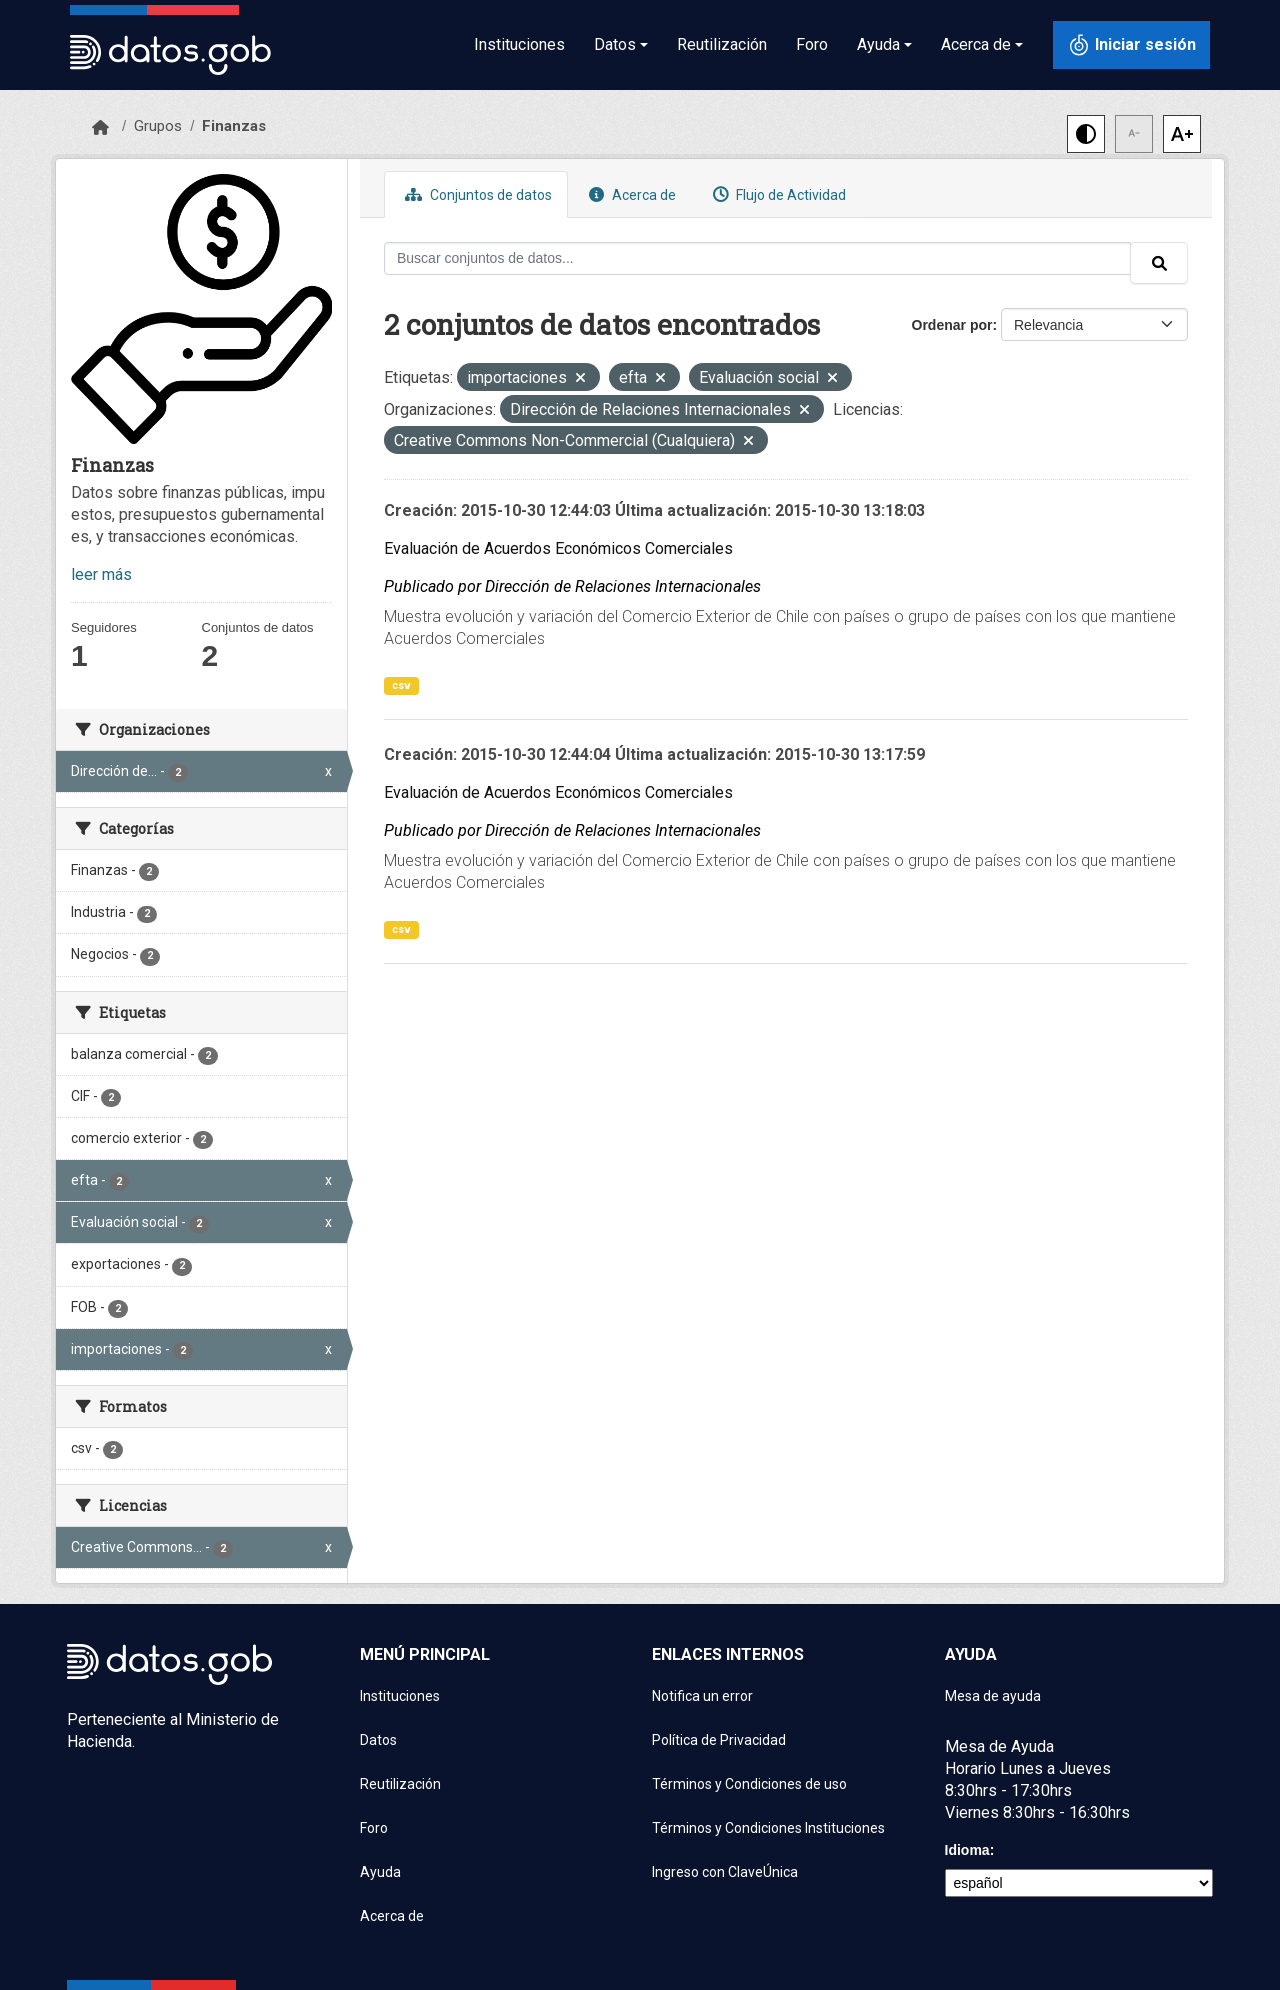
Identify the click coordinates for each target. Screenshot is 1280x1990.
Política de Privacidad (719, 1740)
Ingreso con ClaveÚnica (725, 1872)
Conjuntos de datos (476, 194)
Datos (378, 1740)
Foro (812, 44)
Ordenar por (952, 325)
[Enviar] (1159, 263)
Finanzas (234, 126)
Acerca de (630, 194)
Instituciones (519, 44)
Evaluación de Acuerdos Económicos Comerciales (558, 548)
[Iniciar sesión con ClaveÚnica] (1131, 45)
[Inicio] (100, 128)
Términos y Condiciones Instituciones (768, 1828)
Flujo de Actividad (777, 194)
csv (401, 685)
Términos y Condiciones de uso (749, 1784)
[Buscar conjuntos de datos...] (757, 258)
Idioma (967, 1850)
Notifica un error (702, 1696)
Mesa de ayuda (993, 1696)
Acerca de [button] (976, 44)
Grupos (158, 126)
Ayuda (380, 1872)
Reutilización (722, 44)
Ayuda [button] (878, 44)
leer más (101, 574)
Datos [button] (615, 44)
